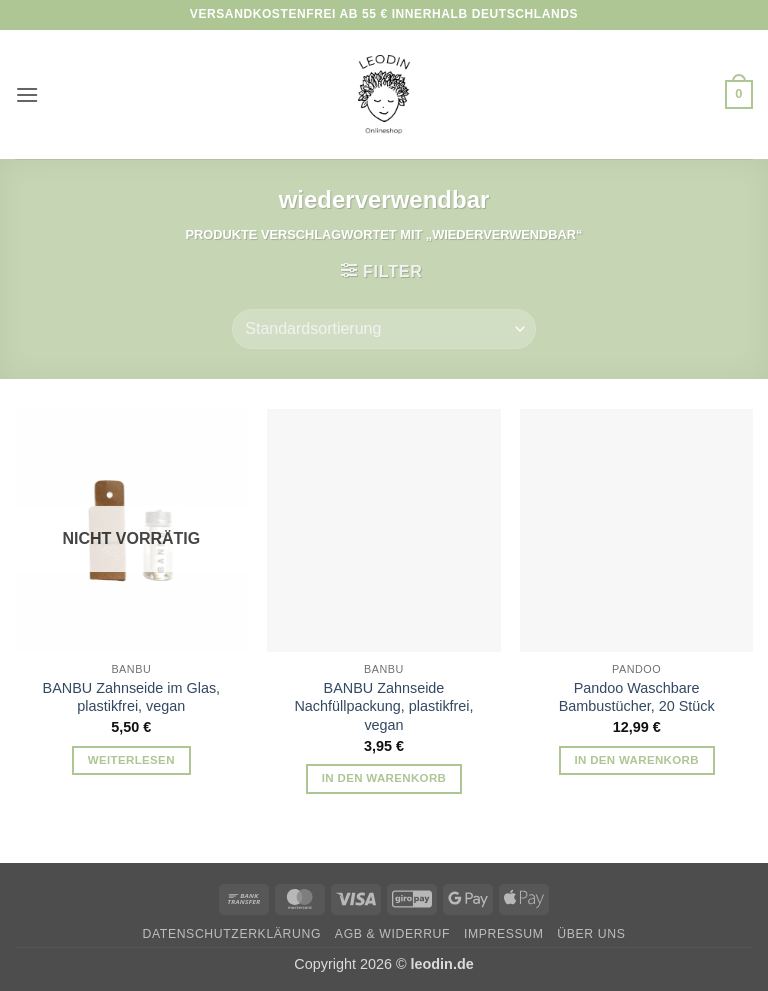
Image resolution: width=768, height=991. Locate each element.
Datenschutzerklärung (232, 934)
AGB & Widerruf (392, 934)
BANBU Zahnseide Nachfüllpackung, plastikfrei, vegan (383, 706)
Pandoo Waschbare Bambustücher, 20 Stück (637, 697)
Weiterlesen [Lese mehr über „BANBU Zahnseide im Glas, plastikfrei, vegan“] (131, 760)
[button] (27, 94)
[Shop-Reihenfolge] (383, 329)
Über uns (591, 934)
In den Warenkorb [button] (384, 778)
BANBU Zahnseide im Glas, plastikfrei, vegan (132, 697)
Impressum (504, 934)
